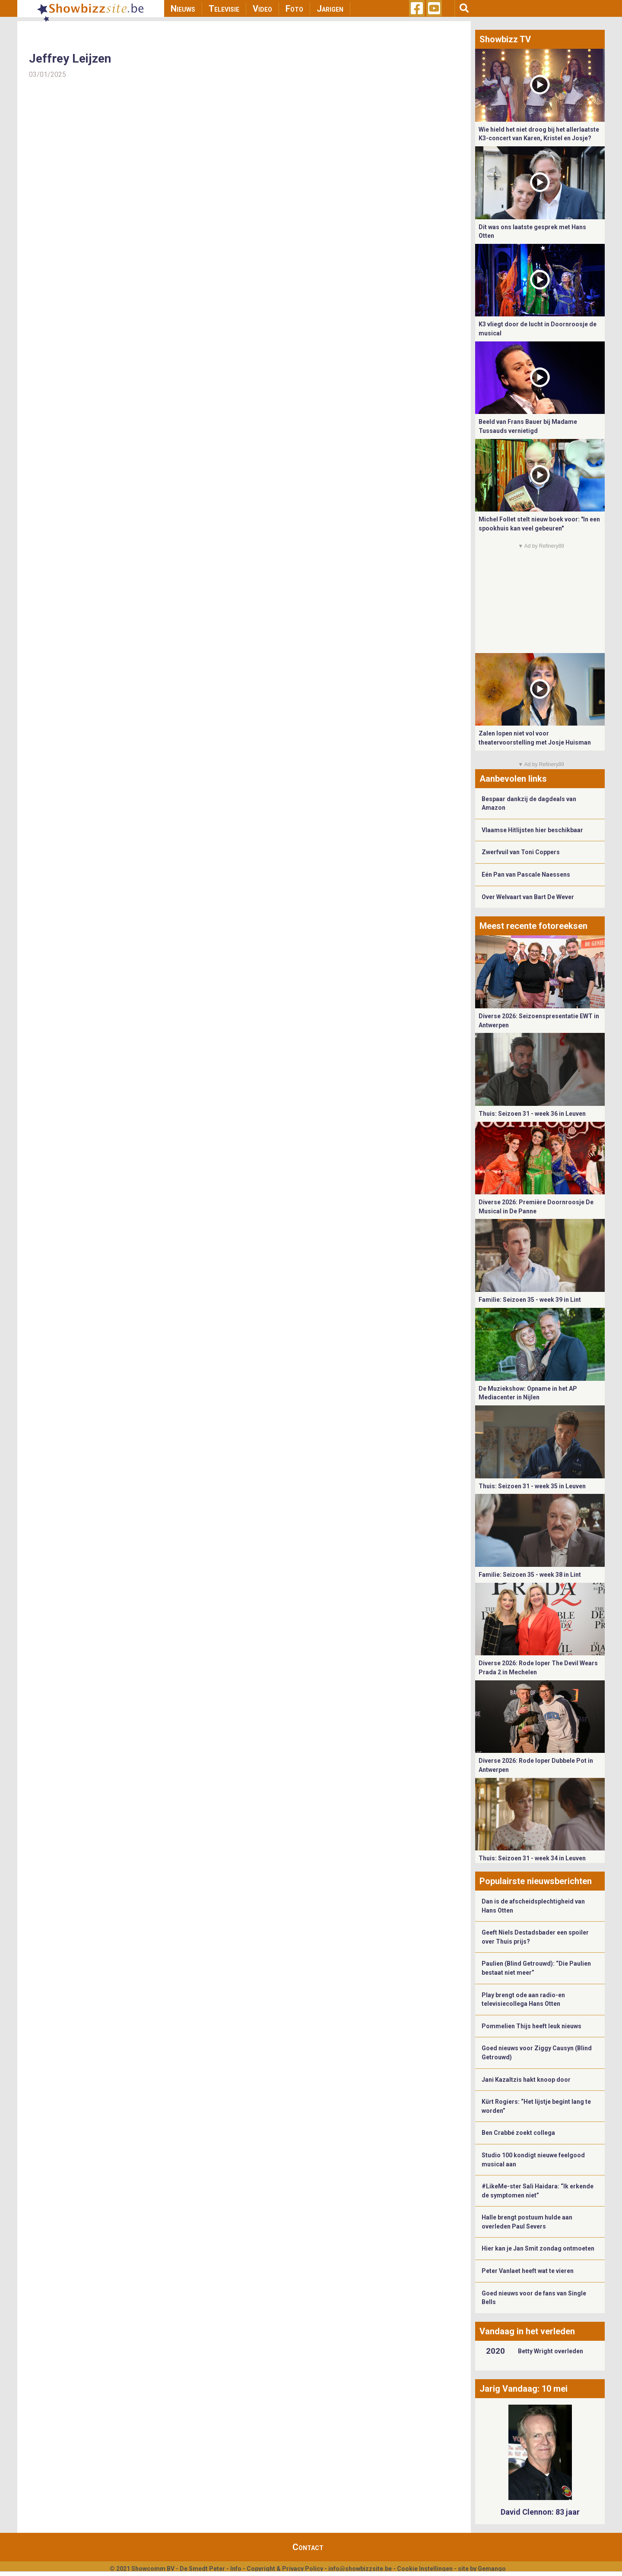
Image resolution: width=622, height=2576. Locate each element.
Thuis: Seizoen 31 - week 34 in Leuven (532, 1858)
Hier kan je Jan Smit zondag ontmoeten (538, 2248)
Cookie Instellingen (425, 2568)
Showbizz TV (505, 39)
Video (262, 8)
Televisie (224, 8)
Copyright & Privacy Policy (285, 2568)
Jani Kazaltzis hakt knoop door (526, 2079)
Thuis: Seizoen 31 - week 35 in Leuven (532, 1486)
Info (235, 2568)
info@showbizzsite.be (360, 2568)
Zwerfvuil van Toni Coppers (521, 852)
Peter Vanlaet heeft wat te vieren (528, 2270)
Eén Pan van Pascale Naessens (526, 874)
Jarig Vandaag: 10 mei (523, 2388)
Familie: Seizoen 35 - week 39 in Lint (530, 1299)
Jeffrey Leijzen (70, 58)
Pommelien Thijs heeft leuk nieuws (531, 2026)
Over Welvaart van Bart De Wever (528, 896)
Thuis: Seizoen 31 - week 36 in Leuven (532, 1113)
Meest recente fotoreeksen (533, 926)
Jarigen (330, 8)
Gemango (492, 2568)
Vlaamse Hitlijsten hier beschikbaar (532, 830)
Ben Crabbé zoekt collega (518, 2132)
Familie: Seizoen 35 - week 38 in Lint (530, 1574)
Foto (294, 8)
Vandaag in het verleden (527, 2331)
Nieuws (183, 8)
